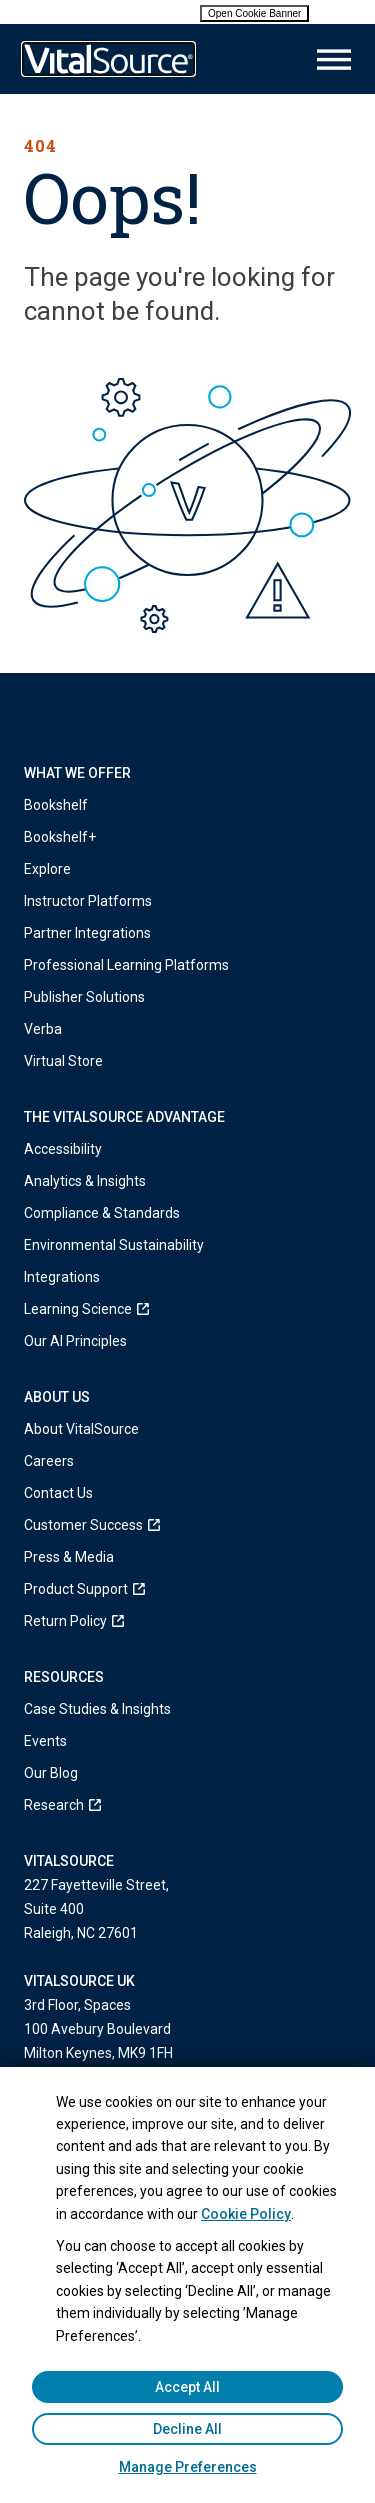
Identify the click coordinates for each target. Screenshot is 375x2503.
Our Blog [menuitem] (51, 1773)
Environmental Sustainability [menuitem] (114, 1245)
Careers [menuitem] (49, 1461)
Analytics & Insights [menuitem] (85, 1181)
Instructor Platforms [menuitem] (88, 901)
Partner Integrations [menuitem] (87, 933)
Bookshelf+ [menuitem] (60, 837)
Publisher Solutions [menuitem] (84, 997)
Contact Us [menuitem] (58, 1493)
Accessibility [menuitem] (63, 1149)
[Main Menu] (334, 59)
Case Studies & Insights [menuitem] (97, 1709)
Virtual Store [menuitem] (63, 1061)
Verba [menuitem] (43, 1029)
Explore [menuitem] (47, 869)
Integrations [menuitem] (62, 1277)
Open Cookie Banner (254, 13)
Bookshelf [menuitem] (56, 805)
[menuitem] (187, 1309)
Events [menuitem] (45, 1741)
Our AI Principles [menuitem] (75, 1341)
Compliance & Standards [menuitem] (102, 1213)
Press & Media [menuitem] (69, 1557)
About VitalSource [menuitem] (81, 1429)
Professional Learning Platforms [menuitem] (126, 965)
